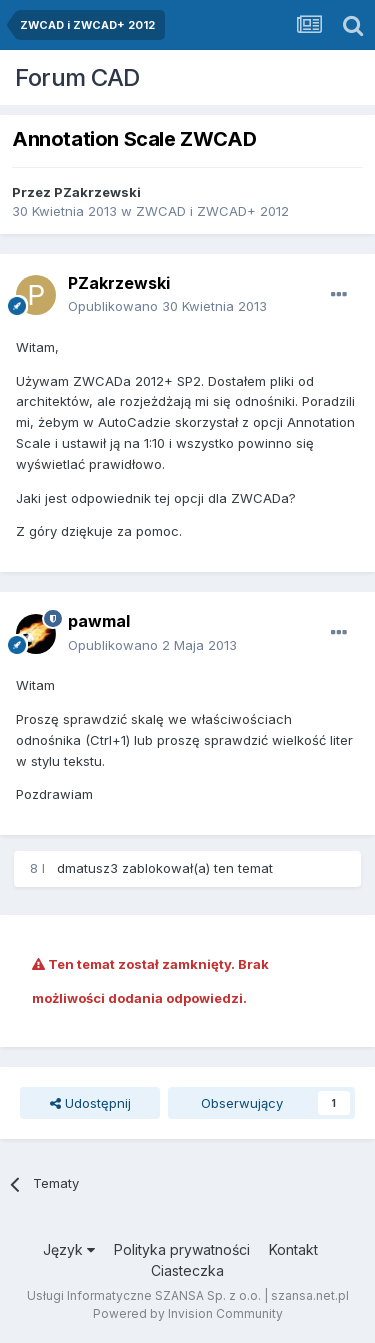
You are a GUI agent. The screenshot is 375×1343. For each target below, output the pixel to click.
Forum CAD (77, 77)
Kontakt (293, 1249)
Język (69, 1249)
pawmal (99, 621)
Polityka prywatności (182, 1249)
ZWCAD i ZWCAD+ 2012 (212, 211)
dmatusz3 (87, 868)
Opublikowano (167, 306)
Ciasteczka (187, 1270)
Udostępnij (90, 1103)
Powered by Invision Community (188, 1313)
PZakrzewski (97, 192)
